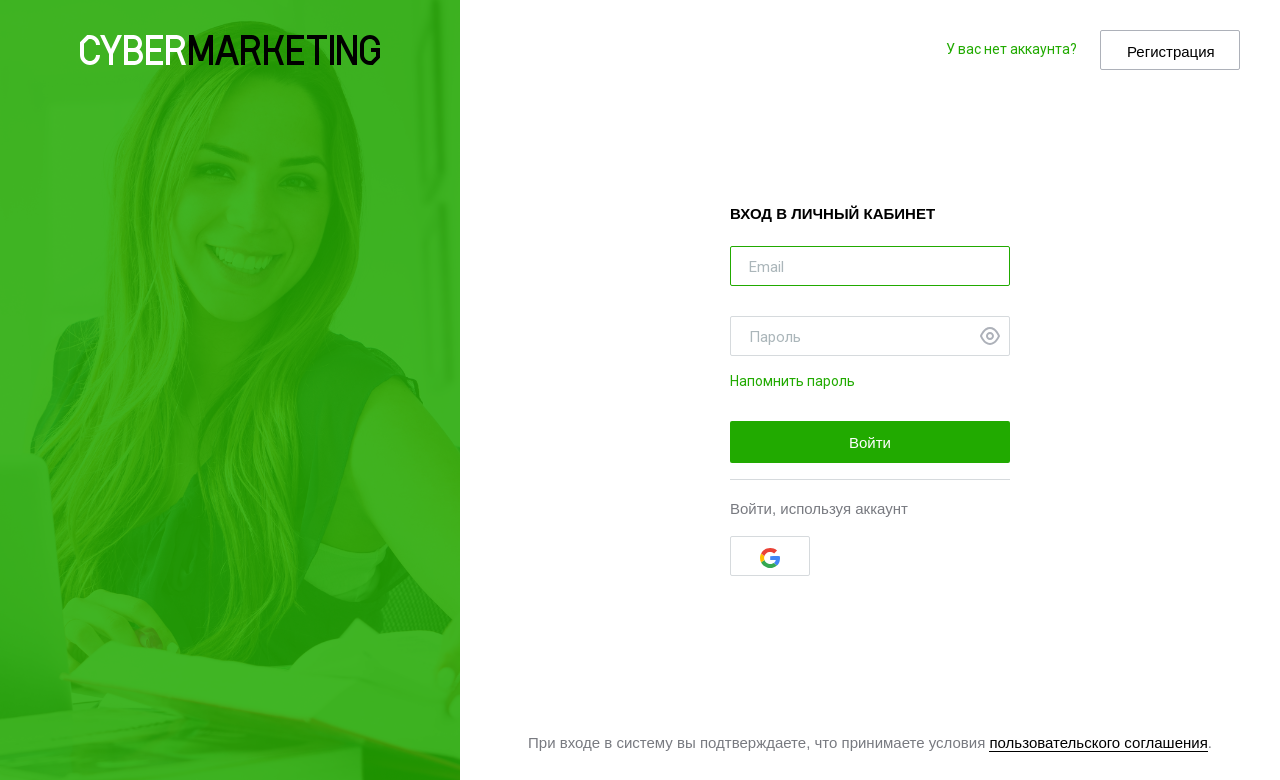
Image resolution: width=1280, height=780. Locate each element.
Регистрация (1171, 51)
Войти (870, 442)
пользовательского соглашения (1098, 742)
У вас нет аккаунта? (1011, 49)
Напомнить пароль (792, 381)
